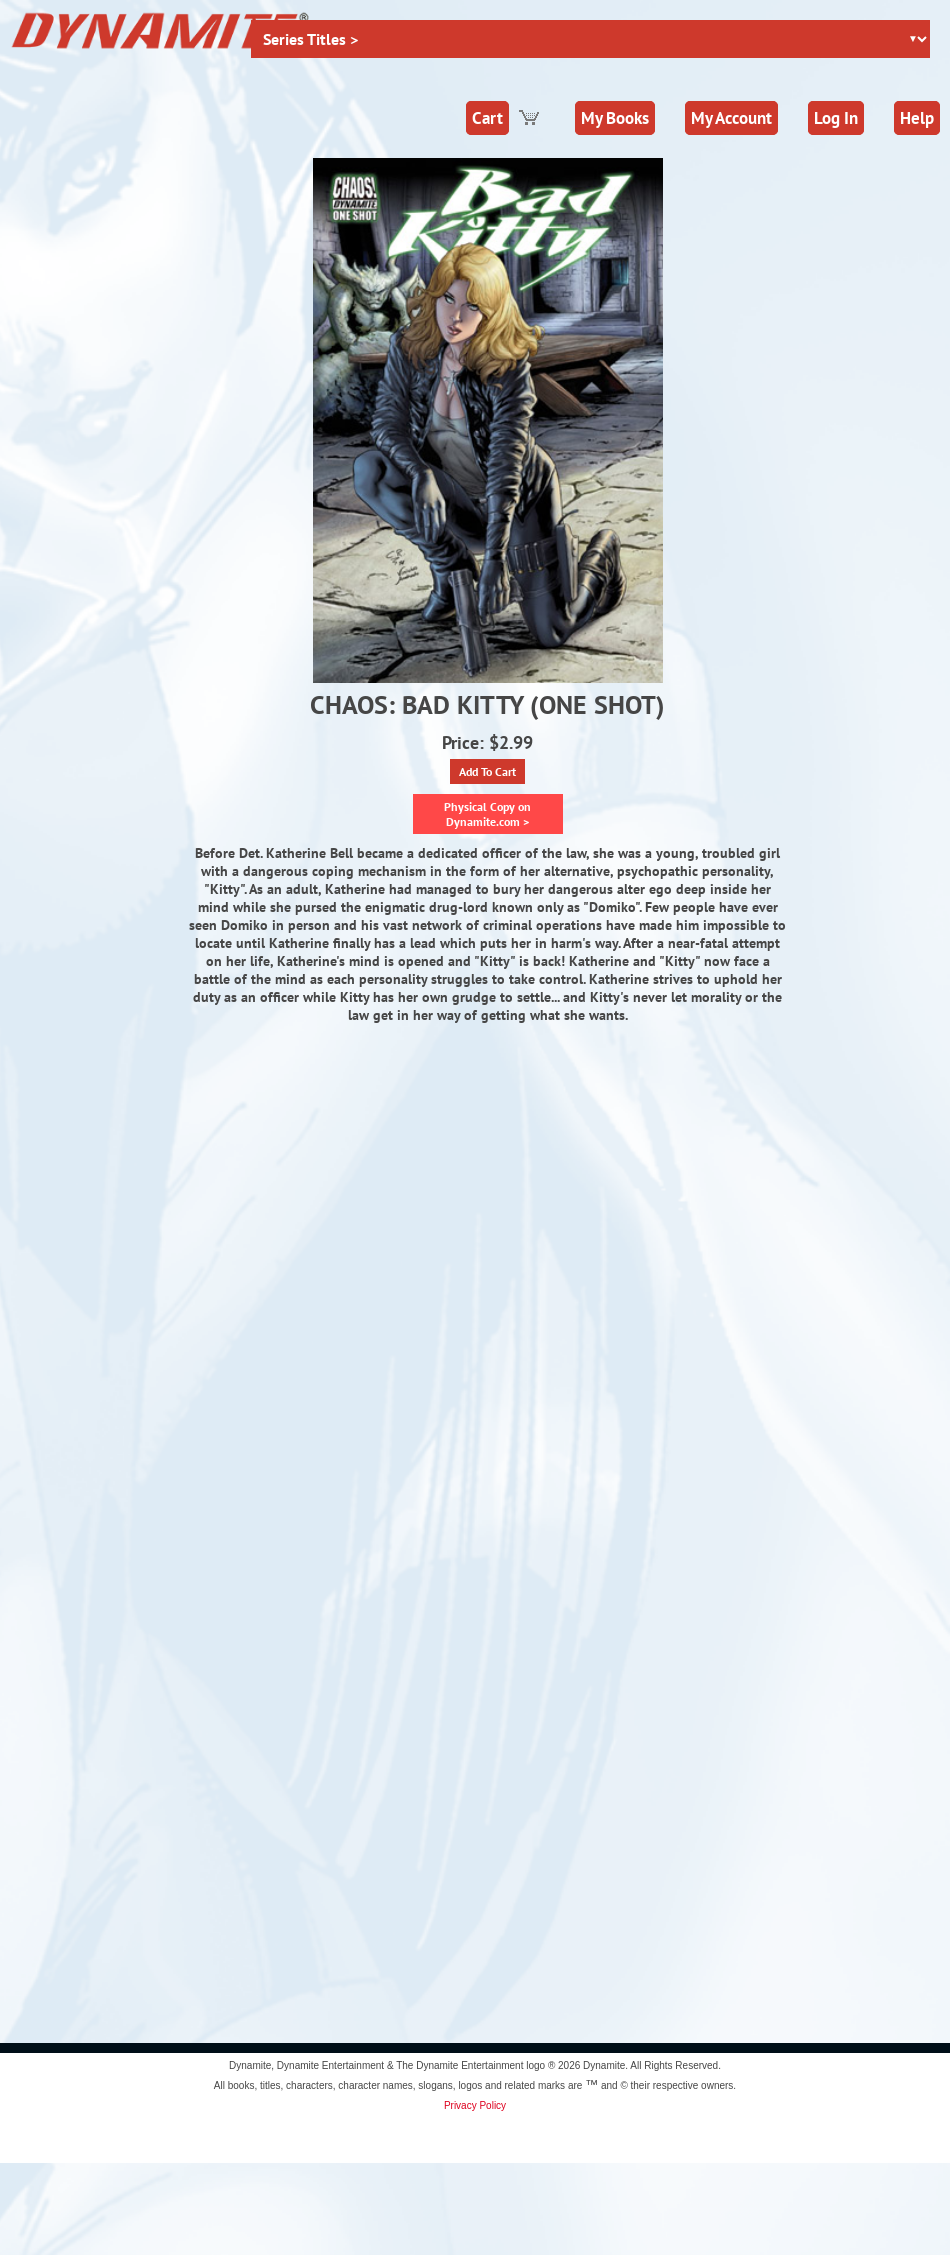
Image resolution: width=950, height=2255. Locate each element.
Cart (487, 118)
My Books (615, 118)
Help (917, 118)
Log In (836, 118)
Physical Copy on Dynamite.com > (487, 814)
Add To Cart (487, 771)
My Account (731, 118)
